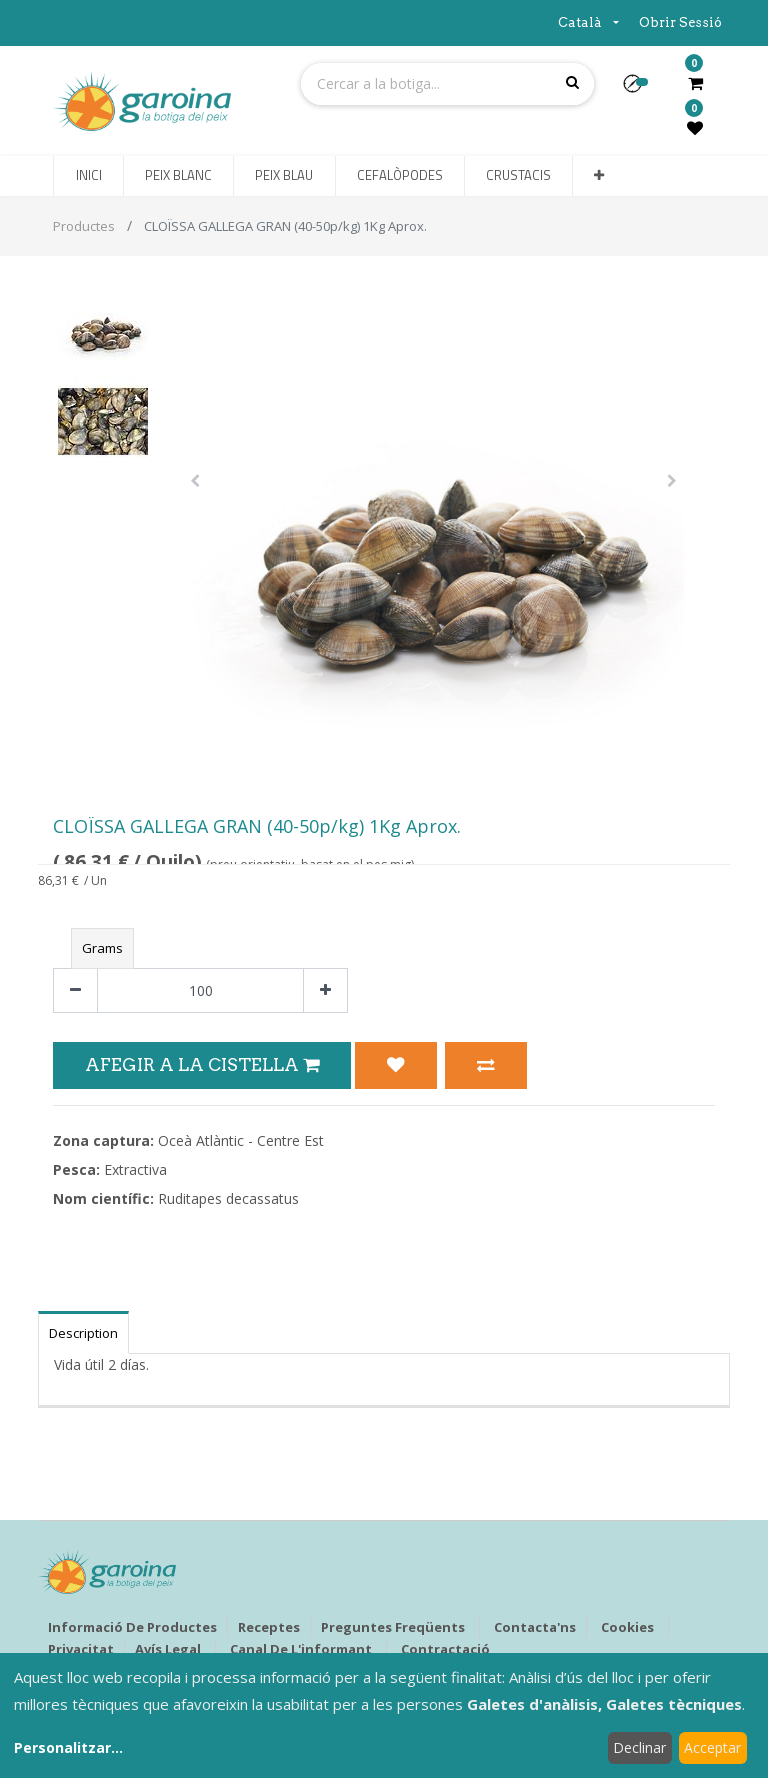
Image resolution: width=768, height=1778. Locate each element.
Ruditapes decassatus (228, 1198)
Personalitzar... (68, 1747)
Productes (84, 226)
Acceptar (712, 1747)
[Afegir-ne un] (325, 990)
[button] (640, 90)
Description (83, 1333)
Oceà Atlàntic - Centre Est (241, 1140)
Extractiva (135, 1169)
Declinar (639, 1747)
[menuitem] (88, 176)
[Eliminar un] (75, 990)
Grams (102, 948)
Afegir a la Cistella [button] (202, 1064)
